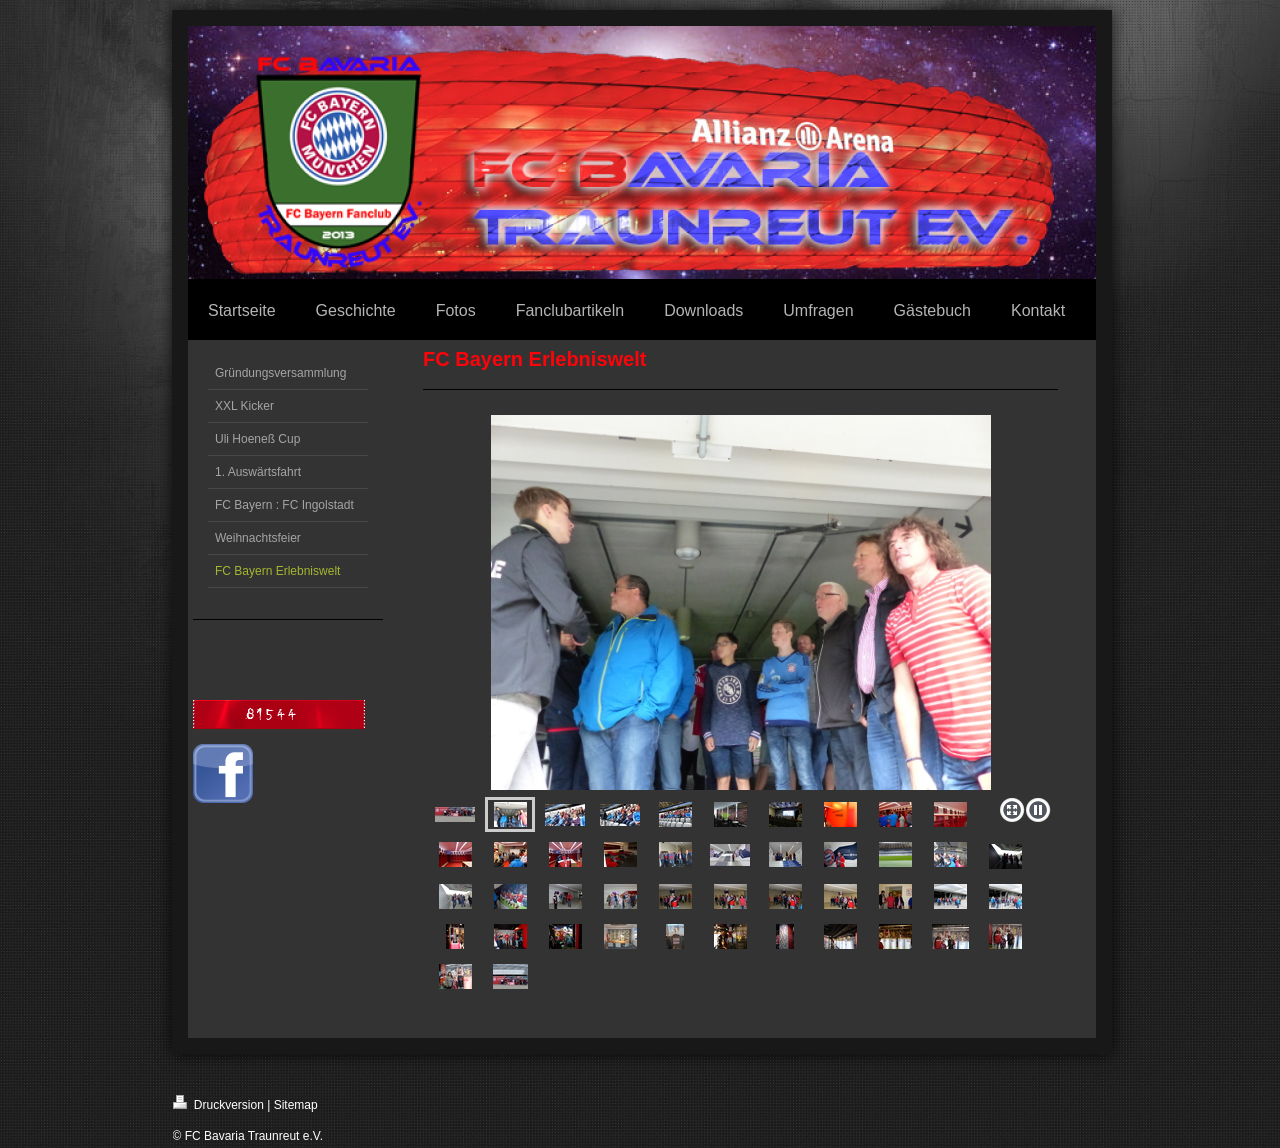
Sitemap (296, 1105)
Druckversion (218, 1103)
